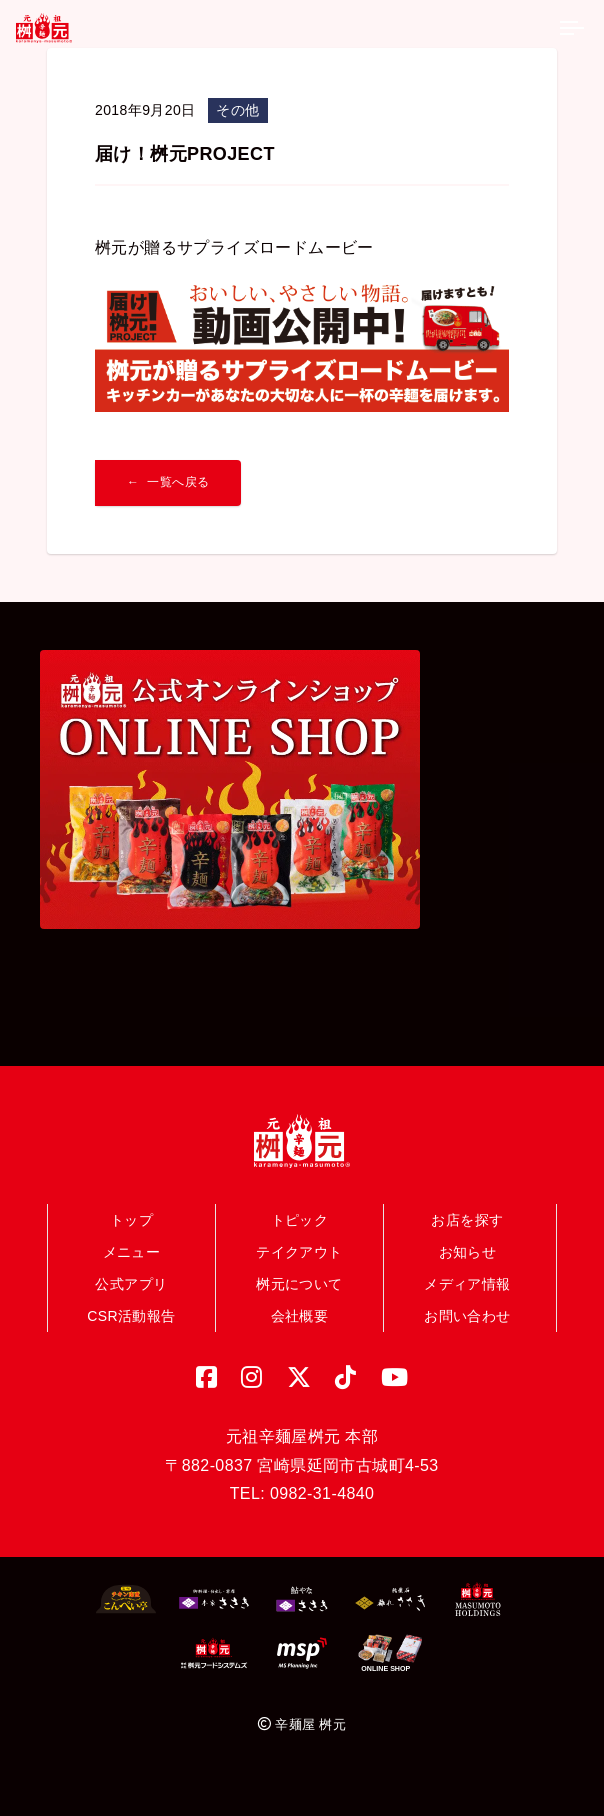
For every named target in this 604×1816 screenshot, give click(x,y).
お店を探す (467, 1220)
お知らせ (468, 1252)
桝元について (299, 1284)
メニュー (132, 1252)
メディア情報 (467, 1284)
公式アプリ (131, 1284)
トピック (300, 1220)
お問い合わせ (467, 1316)
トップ (131, 1220)
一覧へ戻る (178, 482)
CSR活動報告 (131, 1316)
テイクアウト (299, 1252)
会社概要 (300, 1316)
